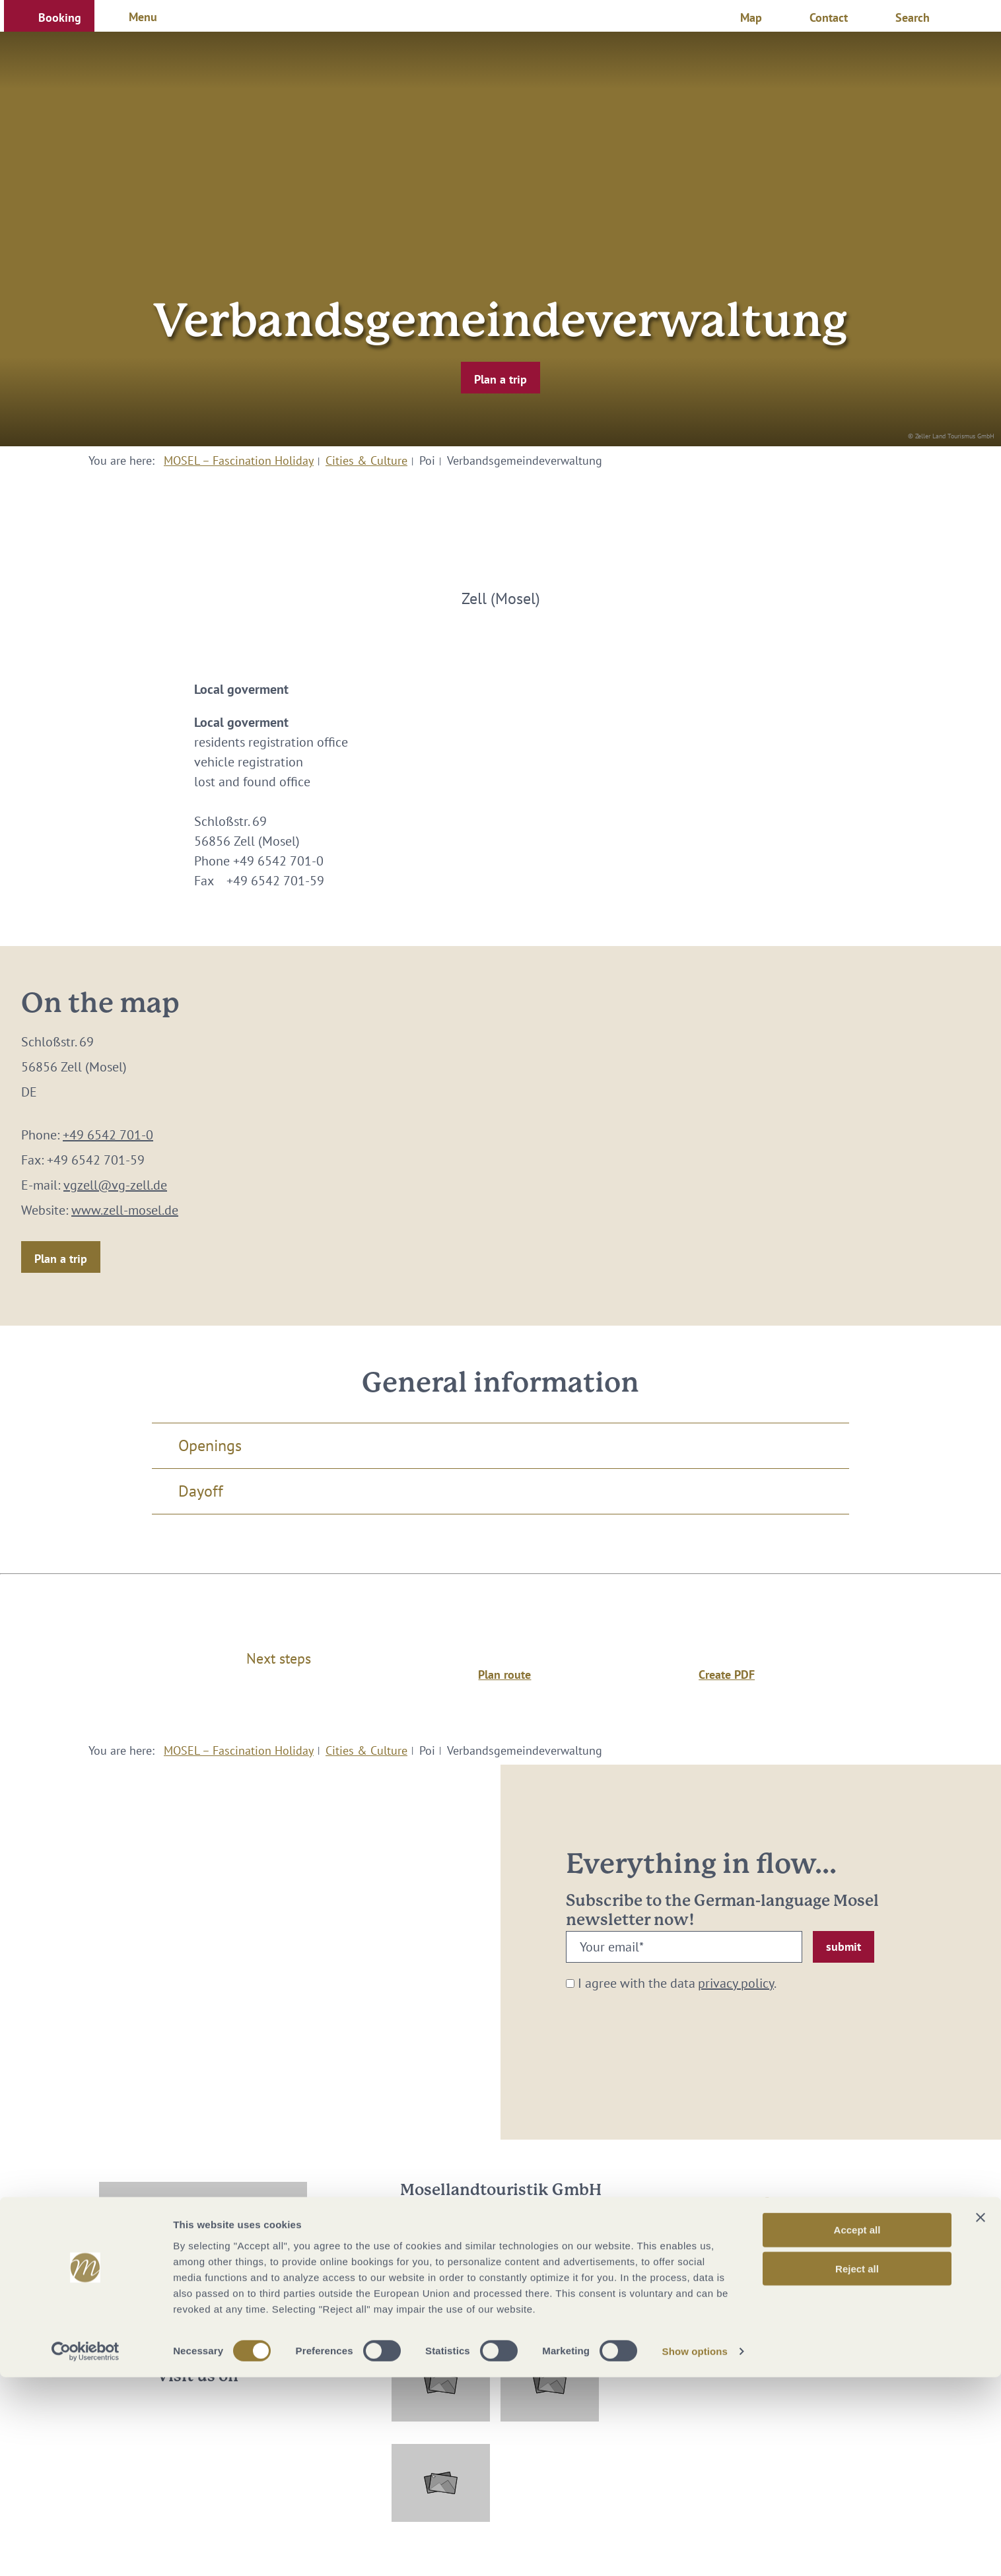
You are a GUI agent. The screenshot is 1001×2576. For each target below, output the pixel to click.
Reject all (857, 2467)
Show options (695, 2550)
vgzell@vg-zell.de (115, 1185)
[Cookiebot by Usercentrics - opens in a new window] (85, 2550)
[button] (49, 16)
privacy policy (736, 1983)
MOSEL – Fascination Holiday (239, 460)
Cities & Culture (366, 460)
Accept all (857, 2428)
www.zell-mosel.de (124, 1210)
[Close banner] (980, 2416)
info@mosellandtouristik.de (501, 2261)
